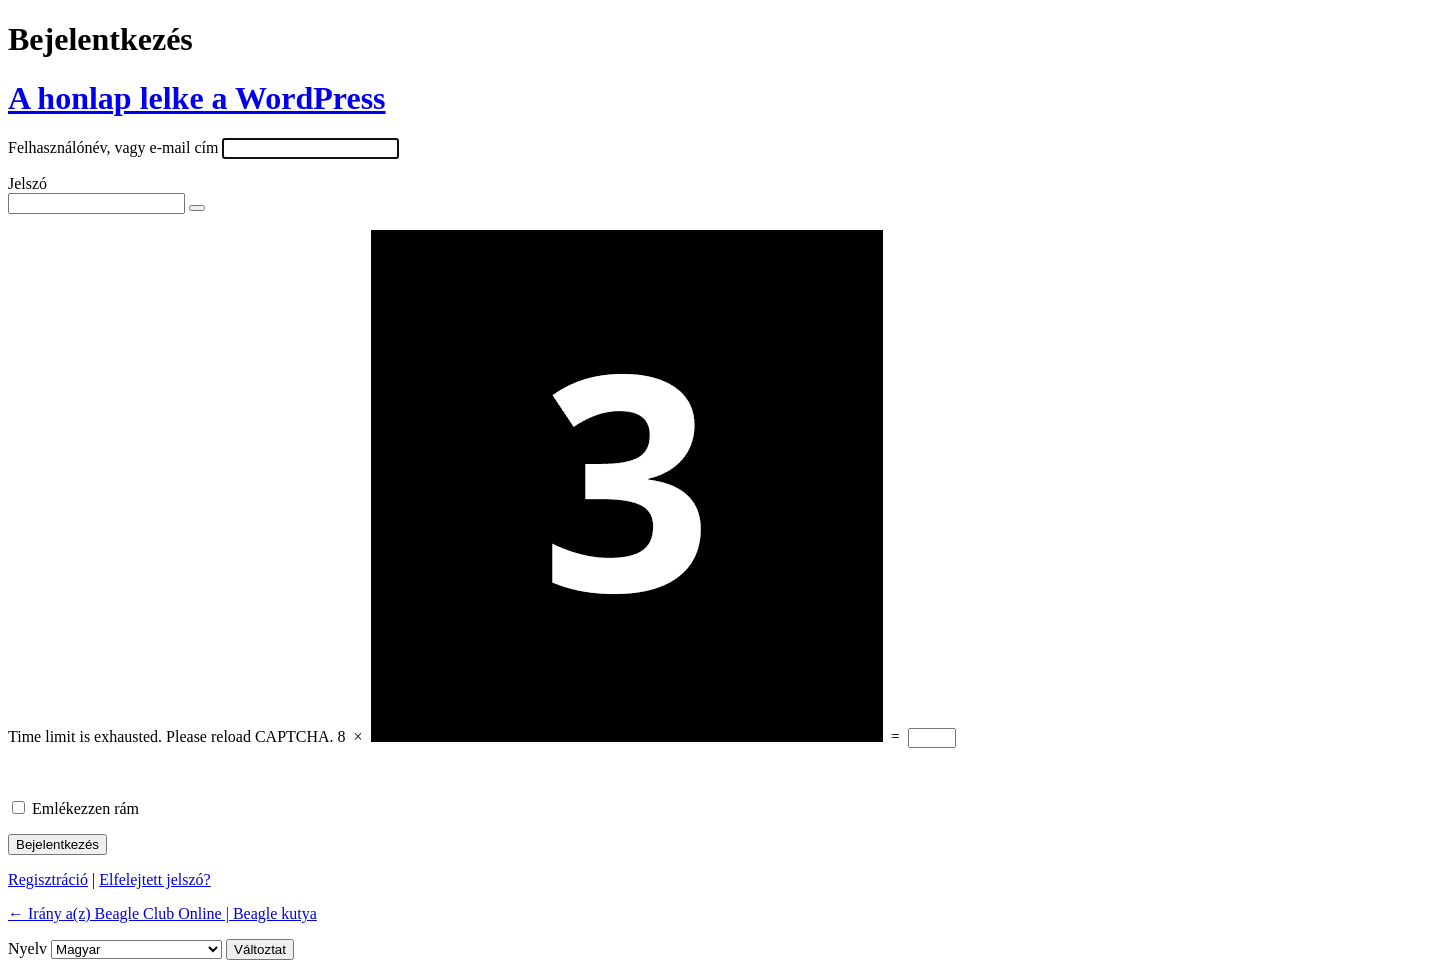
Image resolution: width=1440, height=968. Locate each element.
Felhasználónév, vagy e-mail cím (113, 147)
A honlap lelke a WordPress (197, 98)
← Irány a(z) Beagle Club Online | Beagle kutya (162, 913)
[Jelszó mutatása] (197, 208)
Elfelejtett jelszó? (155, 879)
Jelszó (27, 183)
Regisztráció (48, 879)
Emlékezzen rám (85, 808)
